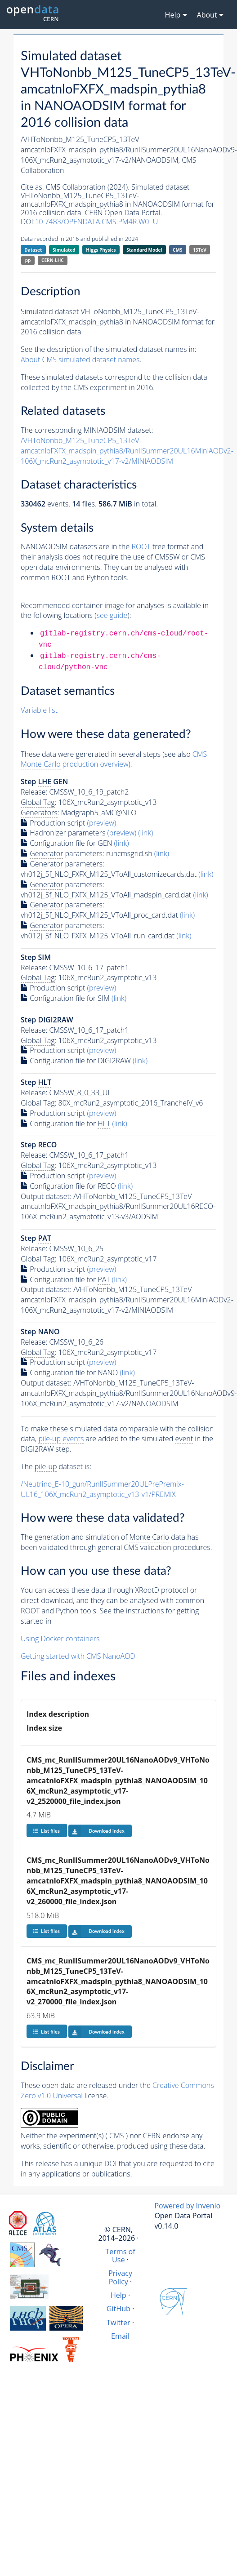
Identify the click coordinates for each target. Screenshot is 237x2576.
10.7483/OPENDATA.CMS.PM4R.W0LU (96, 222)
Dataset (33, 250)
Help (118, 2295)
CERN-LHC (52, 260)
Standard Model (144, 250)
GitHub (118, 2309)
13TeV (199, 250)
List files (46, 1831)
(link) (145, 833)
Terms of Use (120, 2256)
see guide (111, 615)
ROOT (140, 546)
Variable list (39, 710)
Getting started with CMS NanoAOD (78, 1656)
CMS (177, 250)
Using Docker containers (60, 1638)
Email (120, 2336)
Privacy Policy (120, 2277)
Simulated (64, 250)
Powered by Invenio (187, 2206)
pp (28, 260)
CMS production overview (114, 759)
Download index (96, 1831)
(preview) (101, 823)
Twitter (118, 2322)
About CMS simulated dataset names (80, 359)
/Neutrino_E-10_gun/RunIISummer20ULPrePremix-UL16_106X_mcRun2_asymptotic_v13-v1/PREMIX (102, 1489)
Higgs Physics (101, 250)
